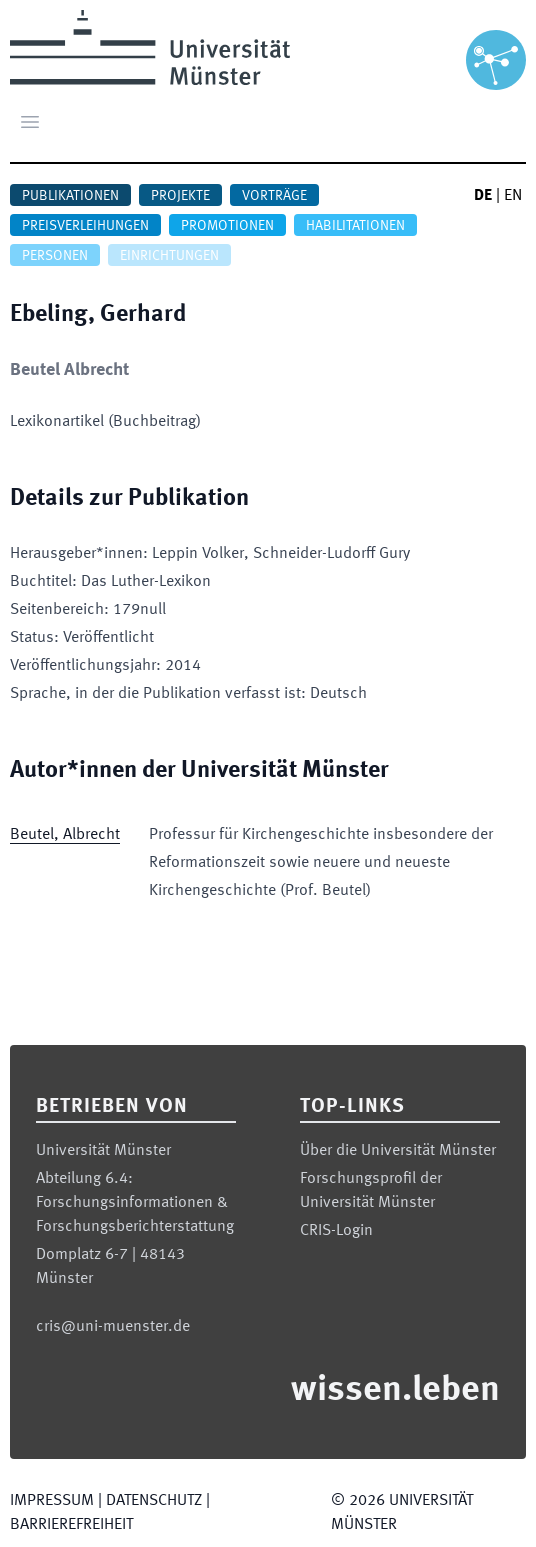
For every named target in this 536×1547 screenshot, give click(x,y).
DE (483, 196)
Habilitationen (355, 226)
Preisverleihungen (85, 226)
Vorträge (274, 196)
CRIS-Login (336, 1231)
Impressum (52, 1501)
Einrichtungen (169, 256)
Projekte (180, 196)
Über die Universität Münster (398, 1151)
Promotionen (227, 226)
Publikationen (70, 196)
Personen (55, 256)
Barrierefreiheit (71, 1525)
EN (513, 196)
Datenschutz (154, 1501)
